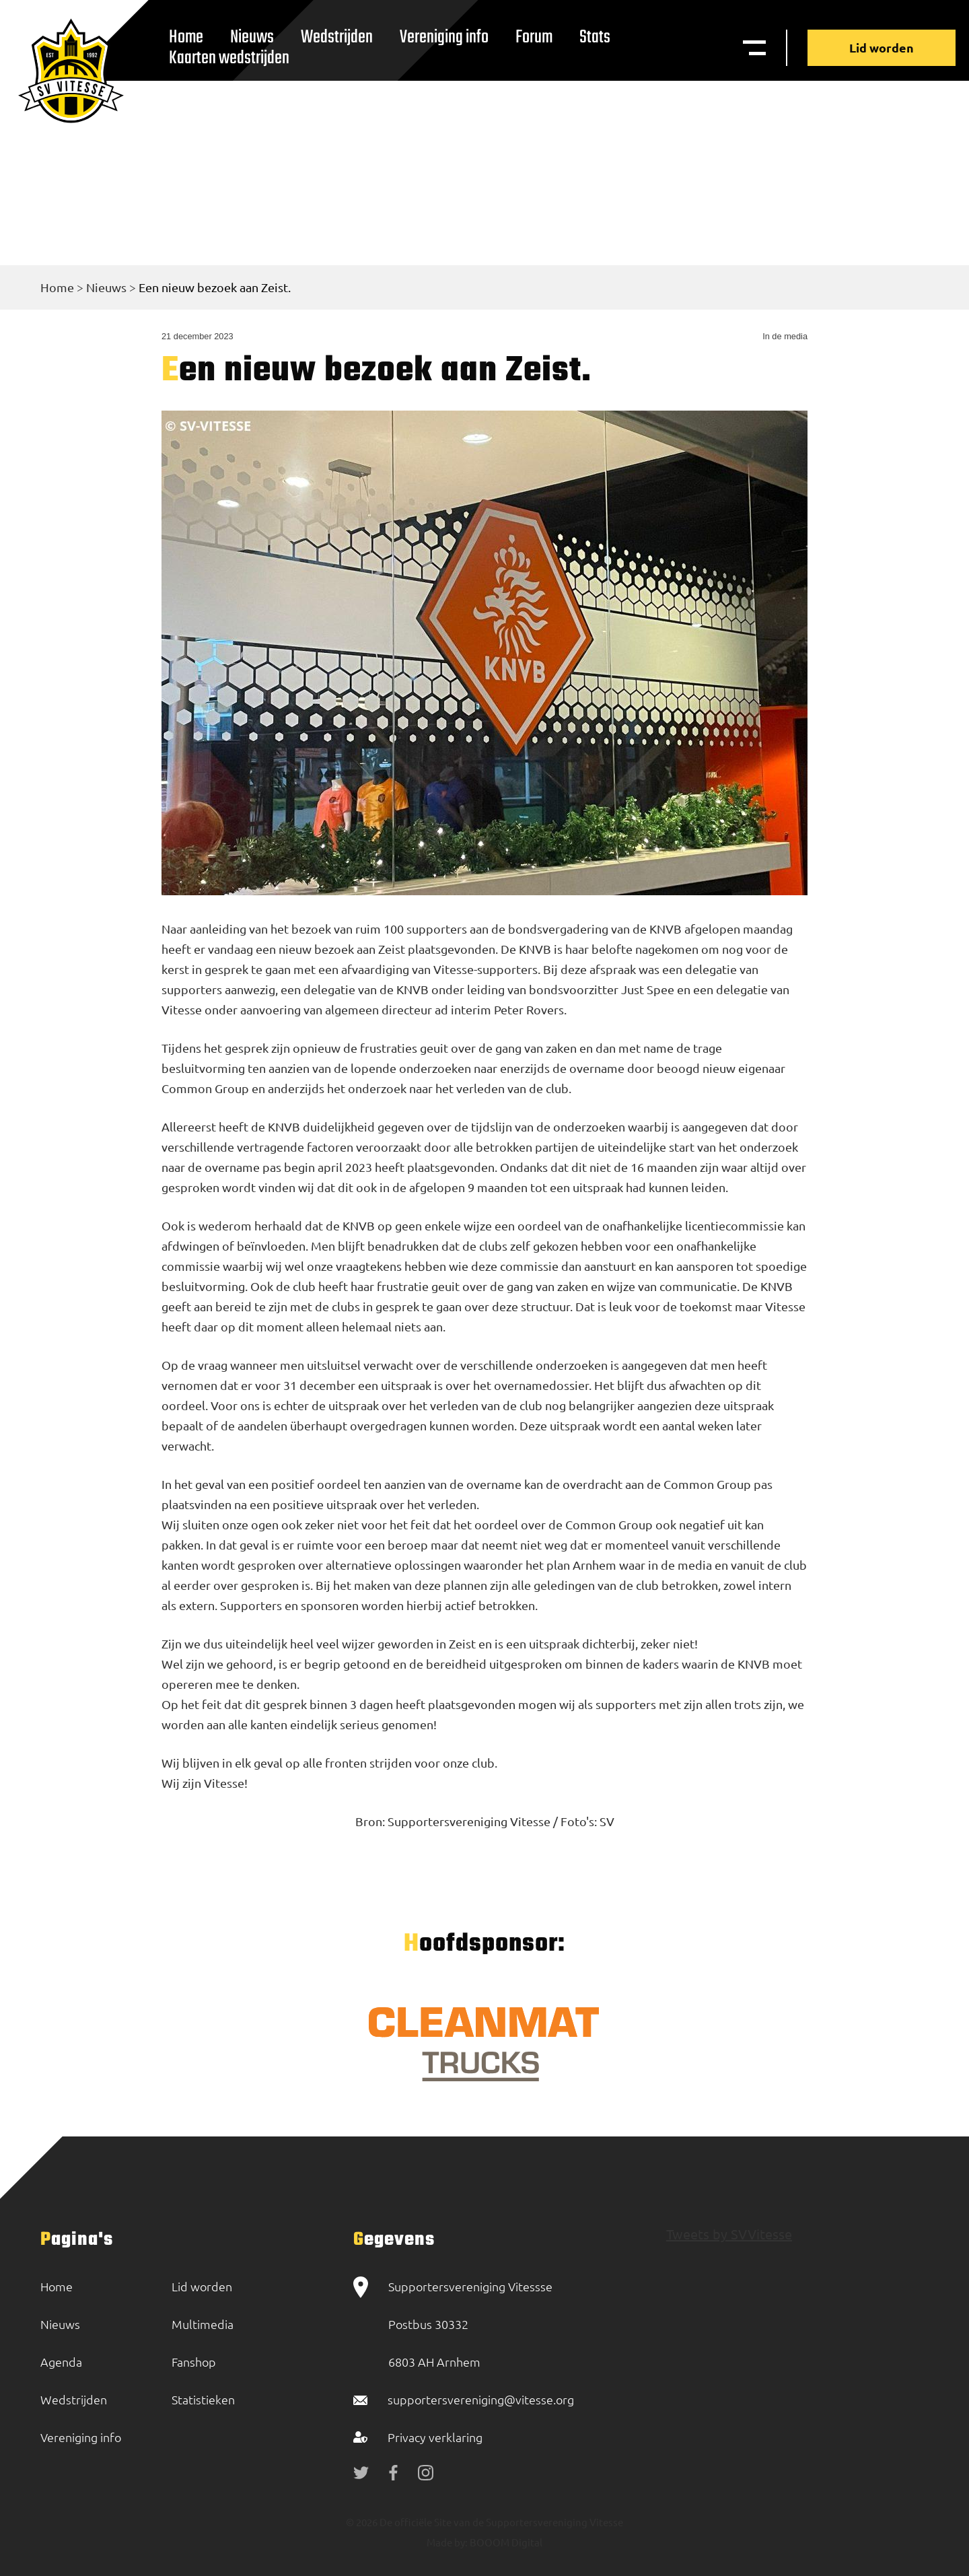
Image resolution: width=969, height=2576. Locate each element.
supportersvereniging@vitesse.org (481, 2399)
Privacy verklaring (435, 2437)
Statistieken (203, 2399)
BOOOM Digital (505, 2542)
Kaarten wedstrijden (229, 58)
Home (57, 287)
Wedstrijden (337, 37)
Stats (594, 37)
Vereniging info (444, 37)
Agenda (61, 2361)
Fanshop (194, 2361)
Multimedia (203, 2324)
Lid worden (881, 47)
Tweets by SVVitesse (729, 2233)
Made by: (447, 2542)
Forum (533, 37)
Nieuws (106, 287)
